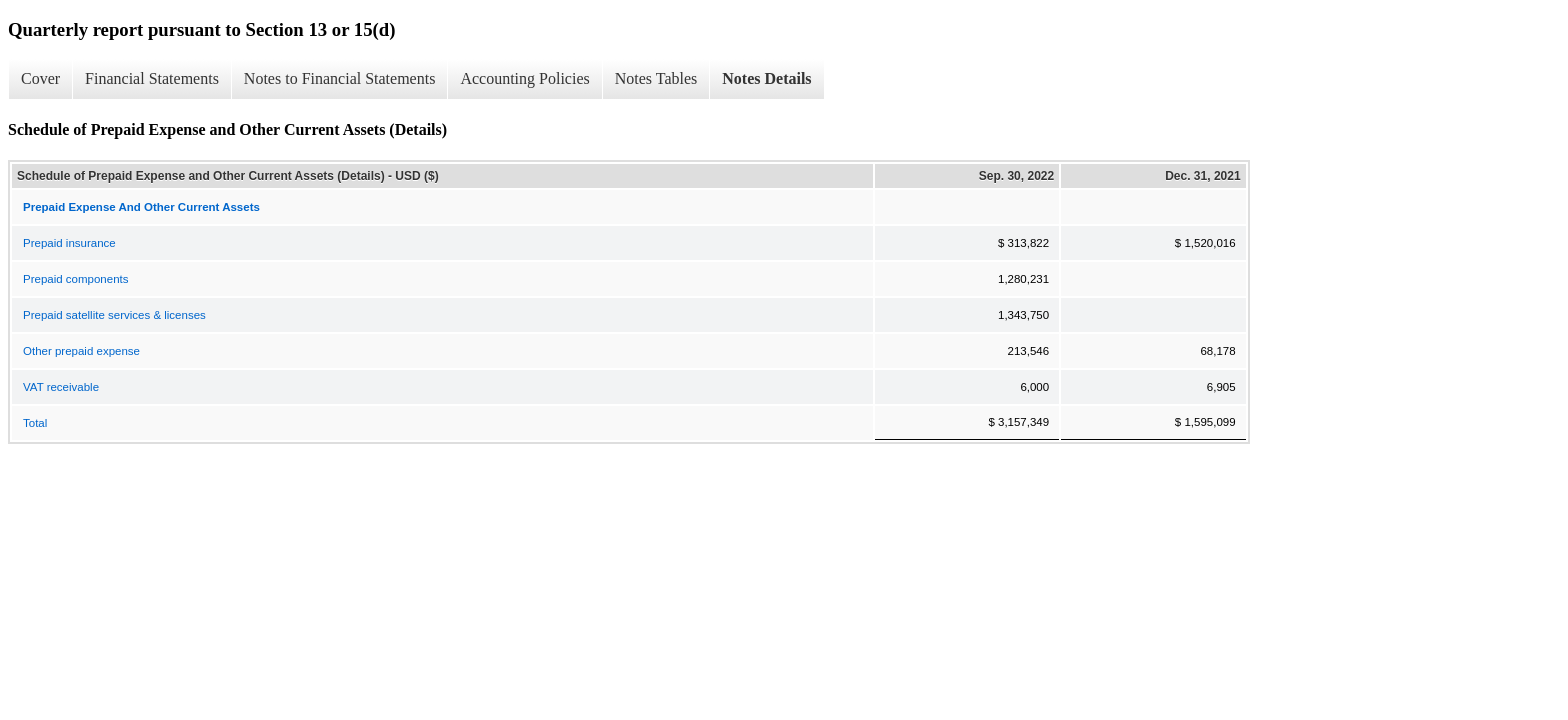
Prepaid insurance (69, 243)
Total (35, 423)
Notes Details (766, 78)
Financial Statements (152, 78)
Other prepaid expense (81, 351)
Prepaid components (75, 279)
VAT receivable (61, 387)
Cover (40, 78)
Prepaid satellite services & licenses (114, 315)
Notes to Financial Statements (340, 78)
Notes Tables (656, 78)
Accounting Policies (524, 78)
